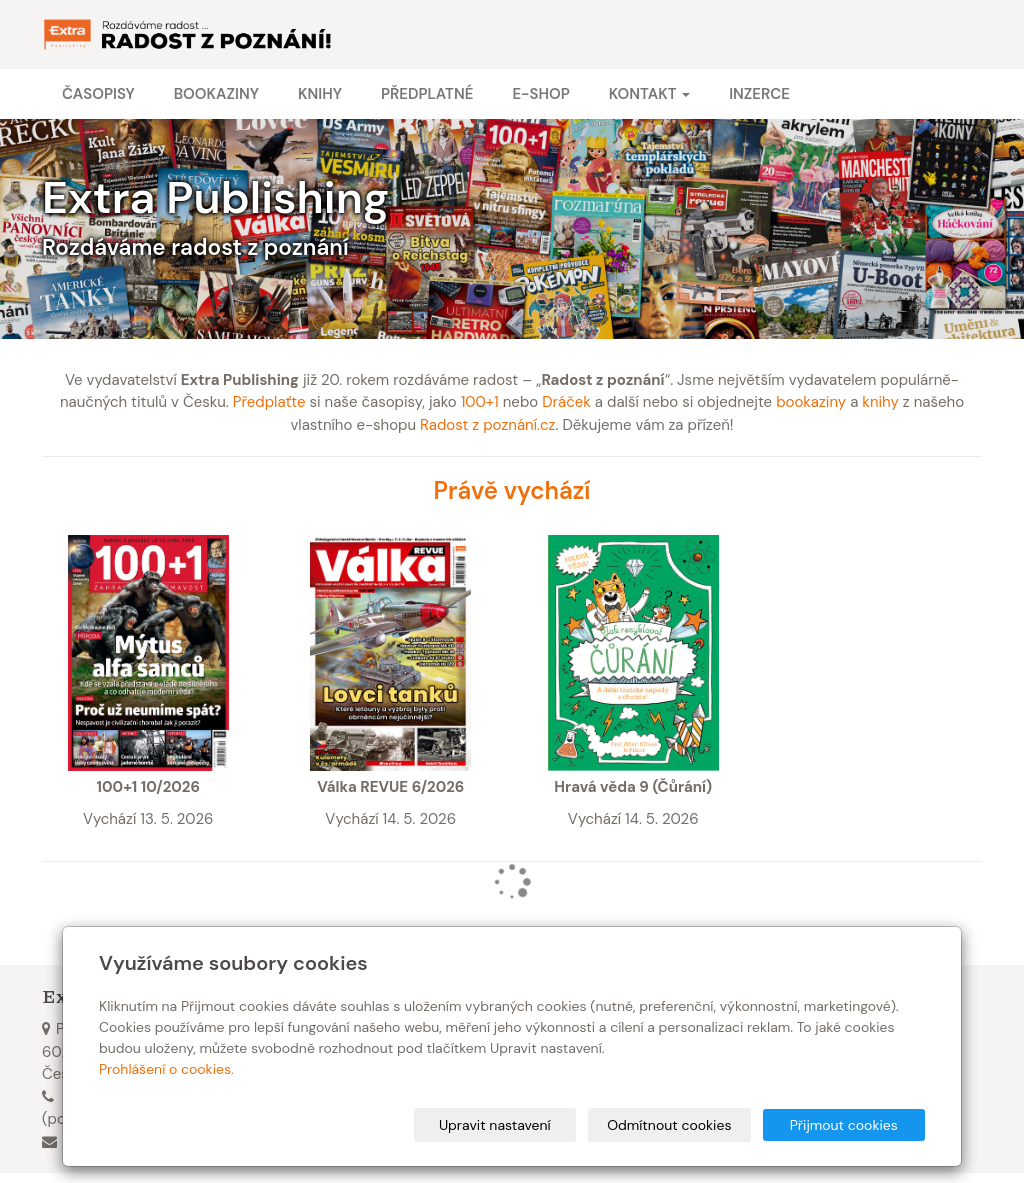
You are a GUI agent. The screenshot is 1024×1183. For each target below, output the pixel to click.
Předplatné (427, 94)
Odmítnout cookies (683, 1125)
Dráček (566, 402)
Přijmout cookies (848, 1125)
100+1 (480, 402)
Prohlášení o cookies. (166, 1069)
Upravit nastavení (519, 1125)
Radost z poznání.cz (487, 425)
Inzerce (759, 94)
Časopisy (98, 94)
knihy (880, 402)
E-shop (540, 94)
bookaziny (811, 402)
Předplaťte (269, 402)
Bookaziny (216, 94)
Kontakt (649, 94)
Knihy (320, 94)
